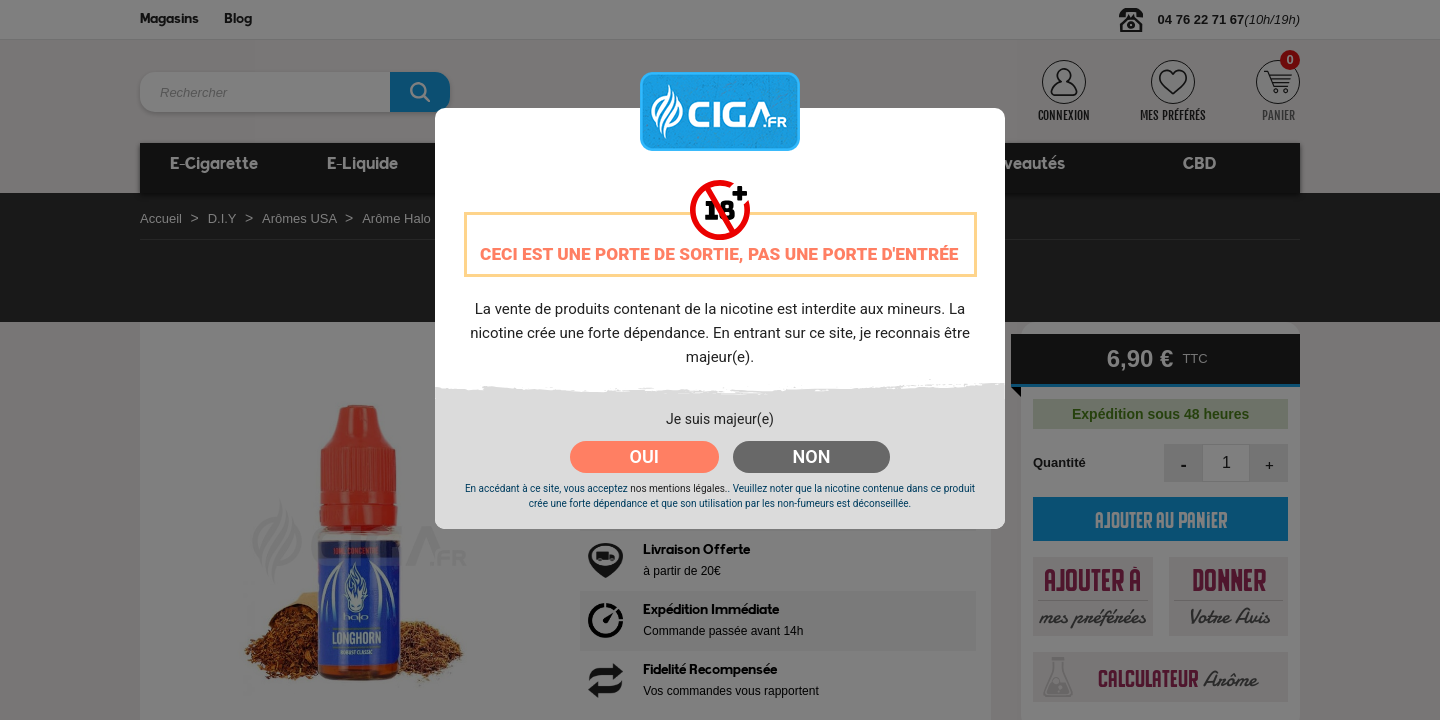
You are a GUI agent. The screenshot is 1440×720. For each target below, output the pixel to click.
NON (812, 456)
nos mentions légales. (678, 488)
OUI (644, 456)
